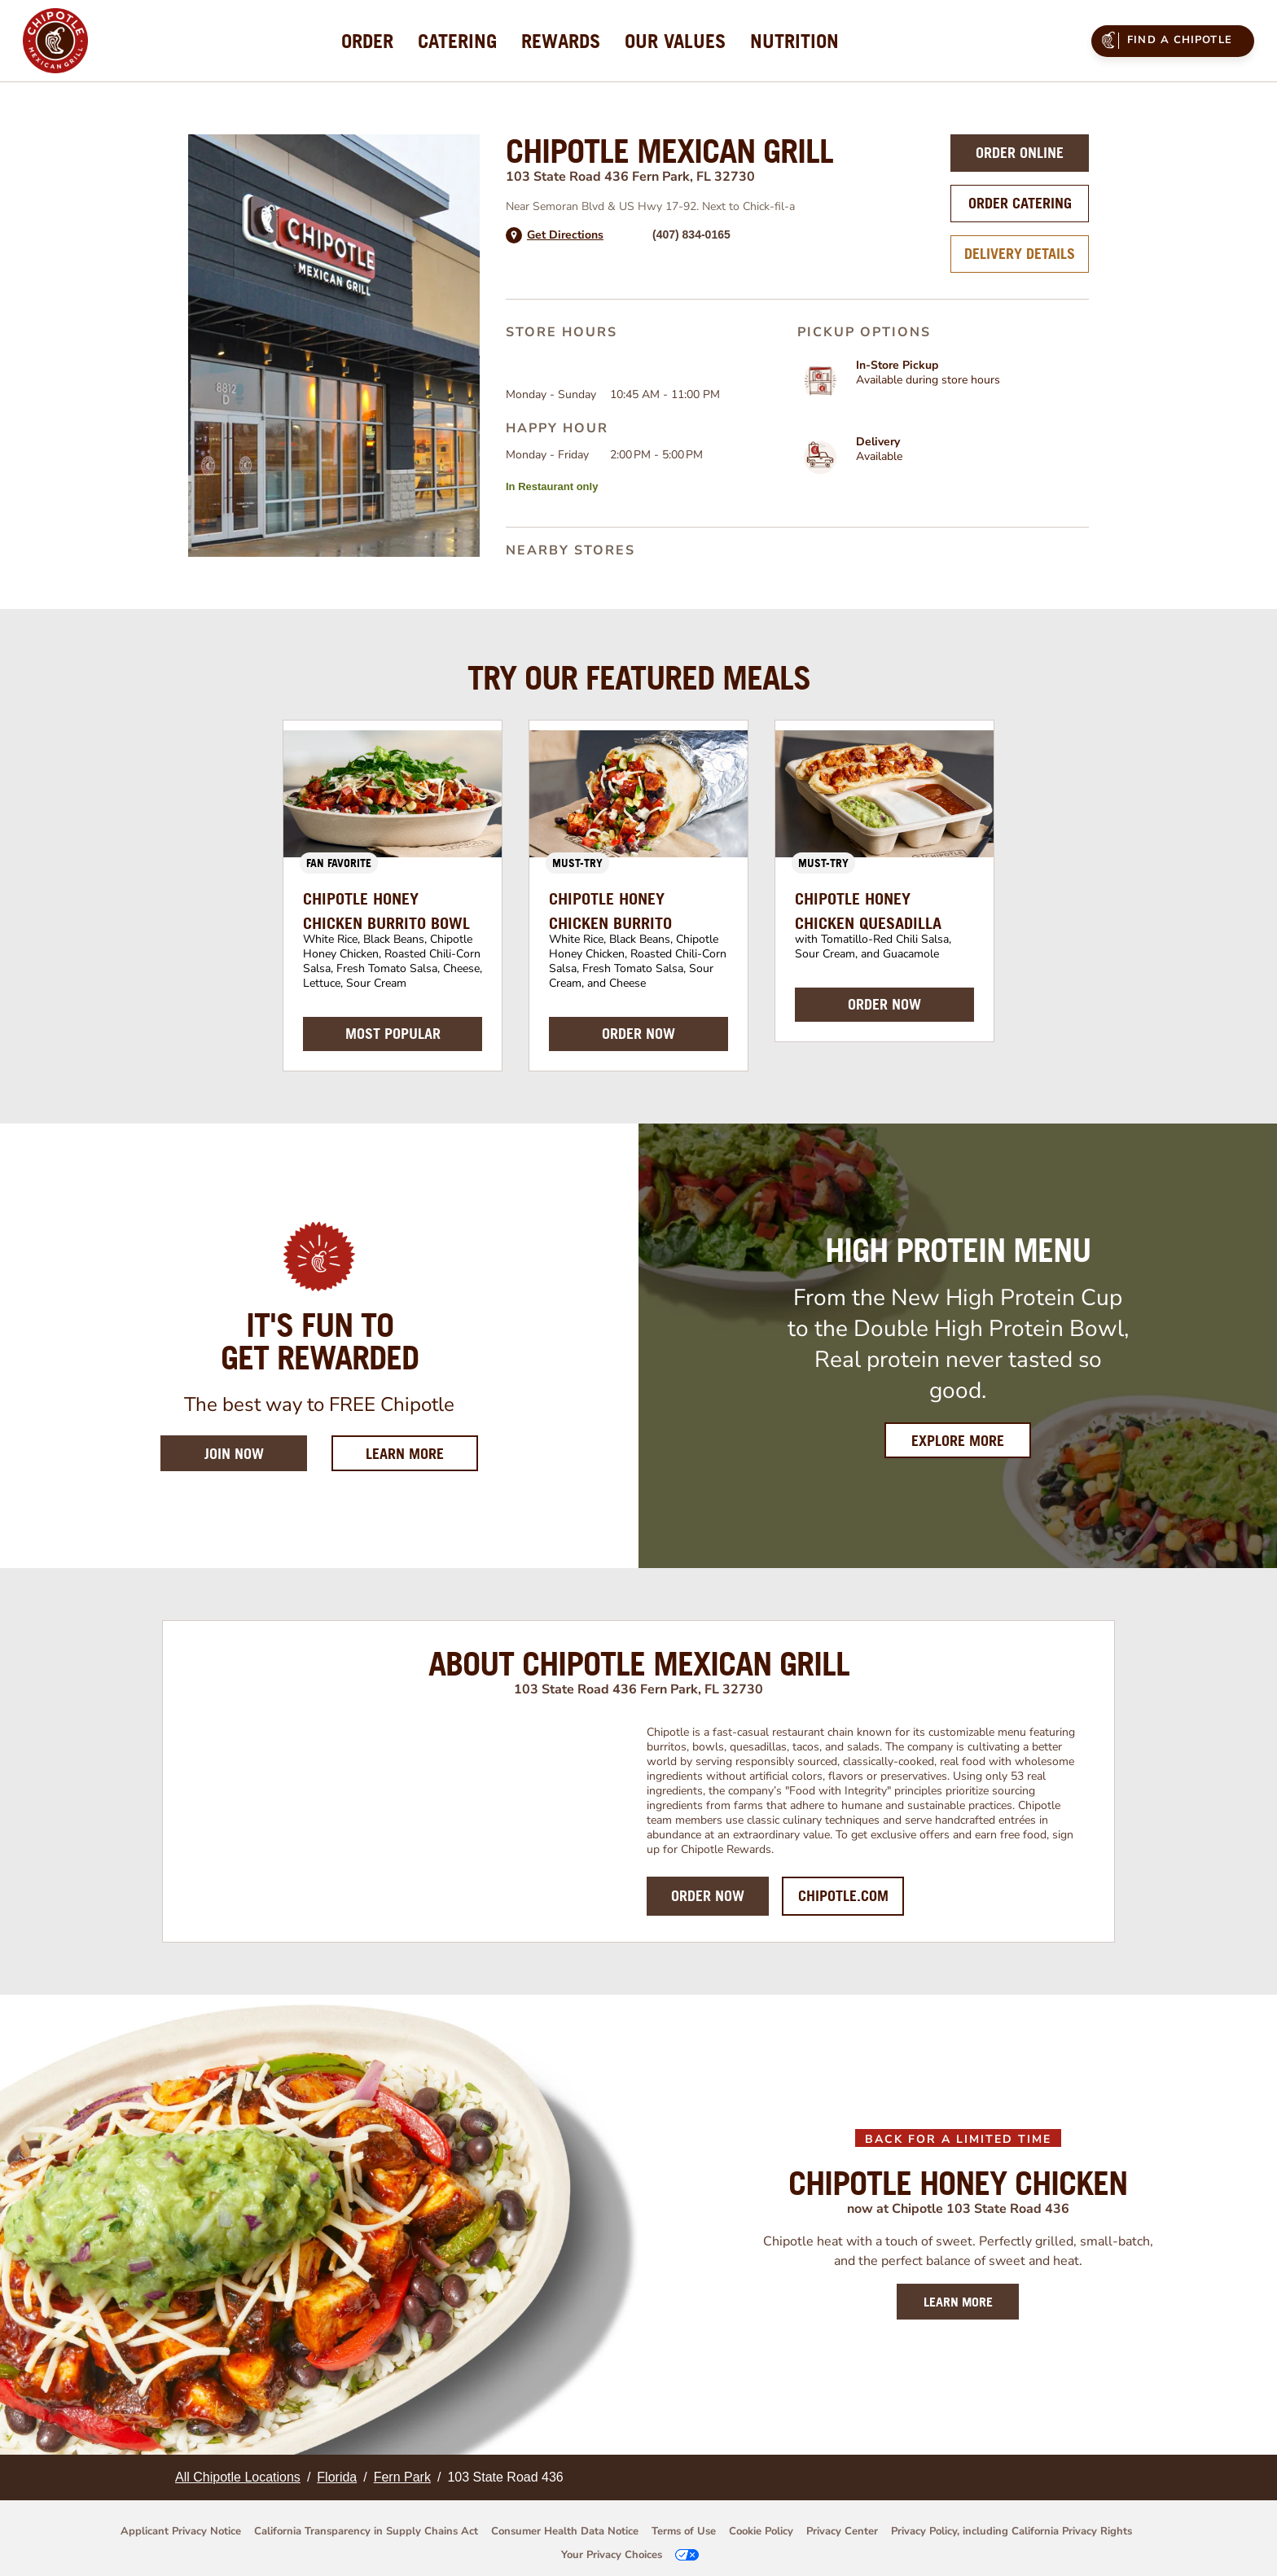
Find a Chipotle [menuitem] (1165, 39)
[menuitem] (367, 40)
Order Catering (1020, 203)
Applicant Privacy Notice (181, 2531)
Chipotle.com (843, 1895)
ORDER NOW (638, 1033)
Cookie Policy (761, 2531)
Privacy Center (842, 2531)
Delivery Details (1019, 253)
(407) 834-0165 (691, 234)
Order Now (707, 1895)
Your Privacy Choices (611, 2555)
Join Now (234, 1453)
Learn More (422, 1453)
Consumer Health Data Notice (564, 2531)
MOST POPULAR (393, 1033)
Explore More (957, 1440)
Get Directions (565, 235)
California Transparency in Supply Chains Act (366, 2531)
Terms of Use (684, 2531)
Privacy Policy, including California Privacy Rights (1011, 2531)
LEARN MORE (958, 2301)
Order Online (1020, 152)
